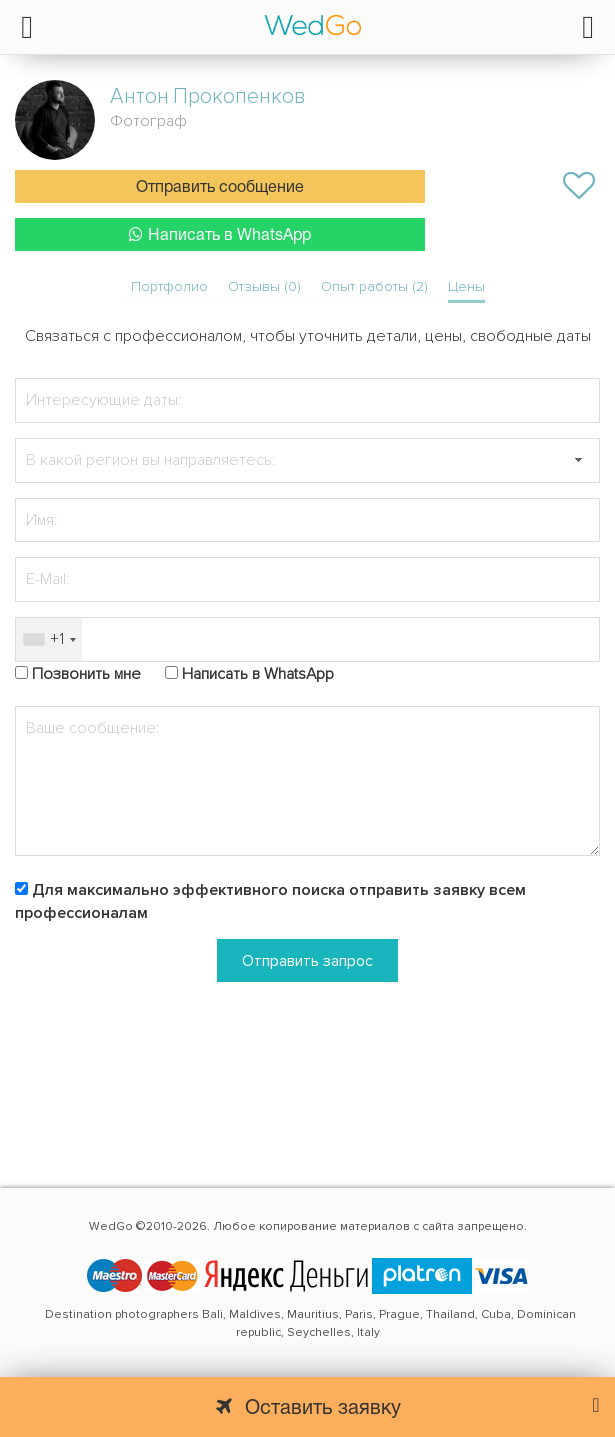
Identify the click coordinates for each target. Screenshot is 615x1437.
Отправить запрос (307, 961)
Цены (466, 286)
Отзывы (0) (264, 286)
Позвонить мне (86, 674)
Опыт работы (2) (374, 286)
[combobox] (49, 639)
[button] (578, 460)
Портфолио (169, 286)
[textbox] (307, 460)
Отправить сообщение (220, 188)
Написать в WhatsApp (220, 234)
